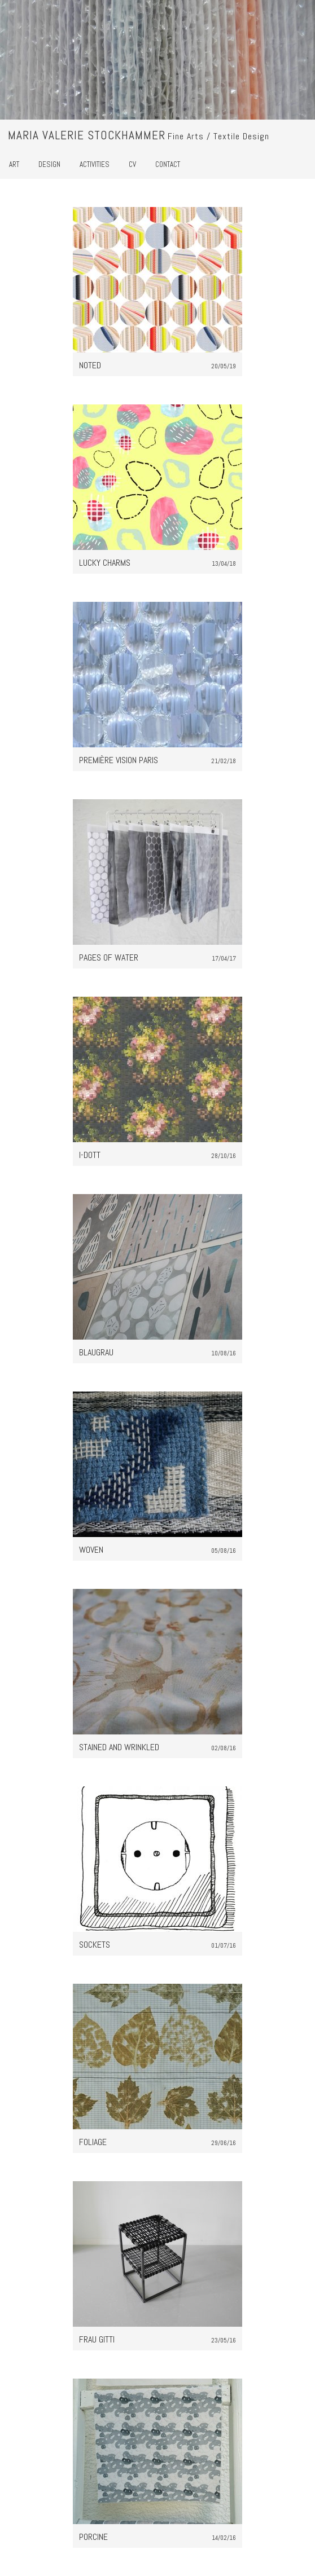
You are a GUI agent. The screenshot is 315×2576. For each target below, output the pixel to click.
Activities (95, 164)
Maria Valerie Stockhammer (86, 135)
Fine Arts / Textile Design (218, 136)
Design (49, 164)
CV (132, 164)
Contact (167, 164)
